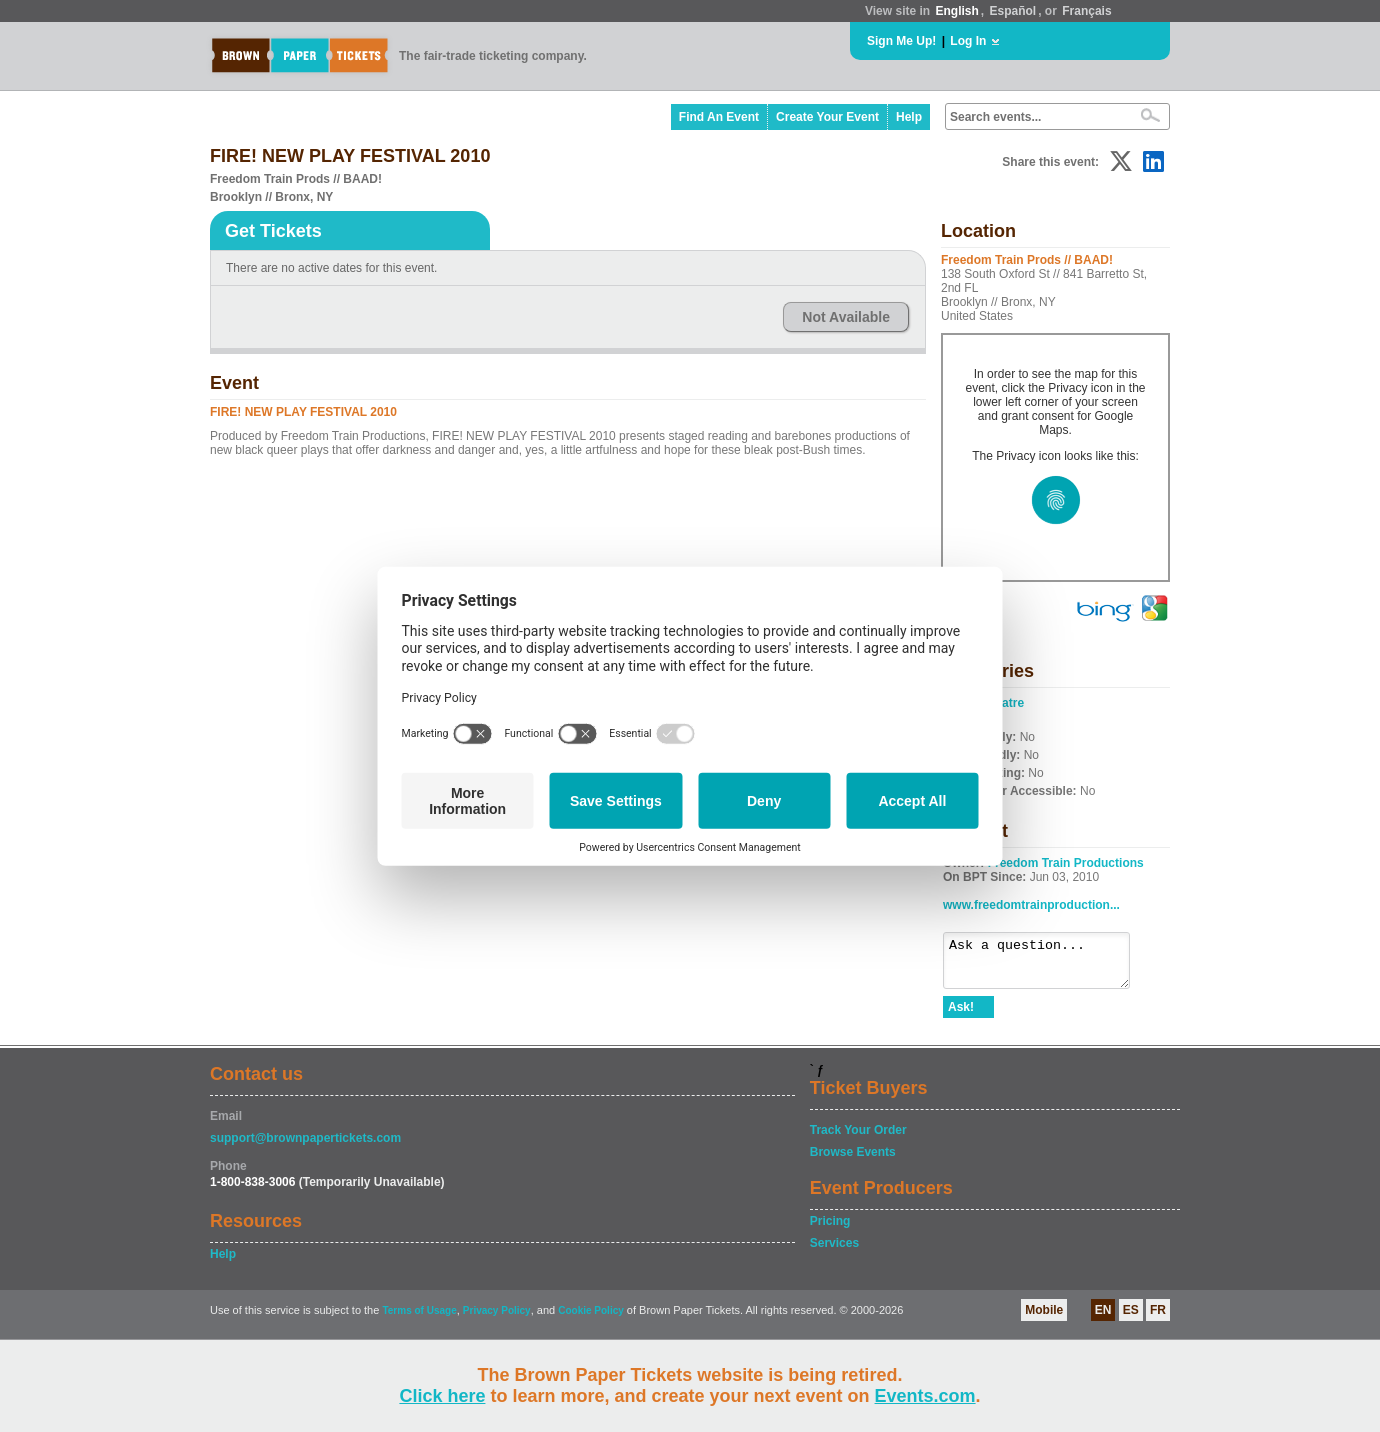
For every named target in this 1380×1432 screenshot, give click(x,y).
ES (1131, 1319)
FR (1158, 1319)
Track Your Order (858, 1139)
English (956, 11)
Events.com (925, 1396)
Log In (968, 41)
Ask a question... (1046, 965)
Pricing (830, 1230)
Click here (442, 1396)
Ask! (961, 1016)
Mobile (1044, 1319)
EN (1103, 1319)
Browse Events (853, 1161)
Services (834, 1252)
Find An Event (719, 117)
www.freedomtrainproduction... (1031, 905)
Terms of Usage (419, 1319)
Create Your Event (827, 117)
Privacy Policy (497, 1319)
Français (1086, 11)
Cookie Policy (591, 1319)
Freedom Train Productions (1066, 863)
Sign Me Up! (901, 41)
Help (909, 117)
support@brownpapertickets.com (305, 1147)
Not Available (846, 317)
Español (1013, 11)
